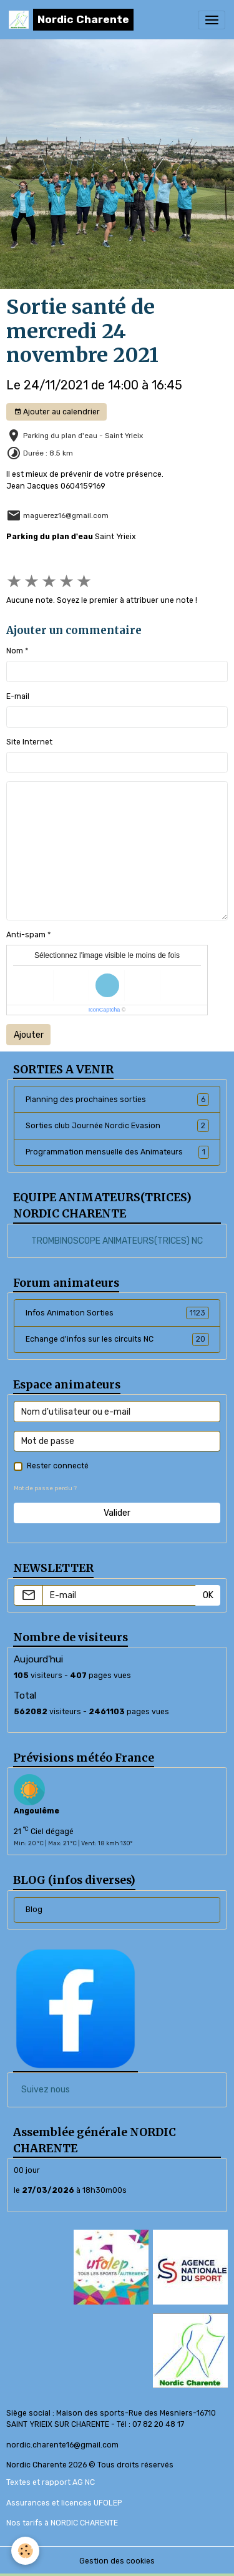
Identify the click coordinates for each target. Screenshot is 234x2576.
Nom (14, 650)
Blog (34, 1909)
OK (208, 1595)
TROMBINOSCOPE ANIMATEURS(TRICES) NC (117, 1241)
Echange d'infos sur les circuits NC (117, 1339)
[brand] (71, 20)
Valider (117, 1513)
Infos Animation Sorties (117, 1313)
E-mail (17, 696)
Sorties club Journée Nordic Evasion (117, 1126)
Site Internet (29, 742)
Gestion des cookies (117, 2561)
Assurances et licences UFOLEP (64, 2503)
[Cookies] (25, 2551)
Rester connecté (58, 1465)
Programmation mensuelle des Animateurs (117, 1152)
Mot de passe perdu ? (45, 1488)
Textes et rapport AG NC (50, 2482)
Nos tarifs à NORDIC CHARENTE (62, 2523)
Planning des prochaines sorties (117, 1099)
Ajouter (29, 1035)
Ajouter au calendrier (57, 412)
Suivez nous (45, 2089)
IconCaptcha (104, 1010)
